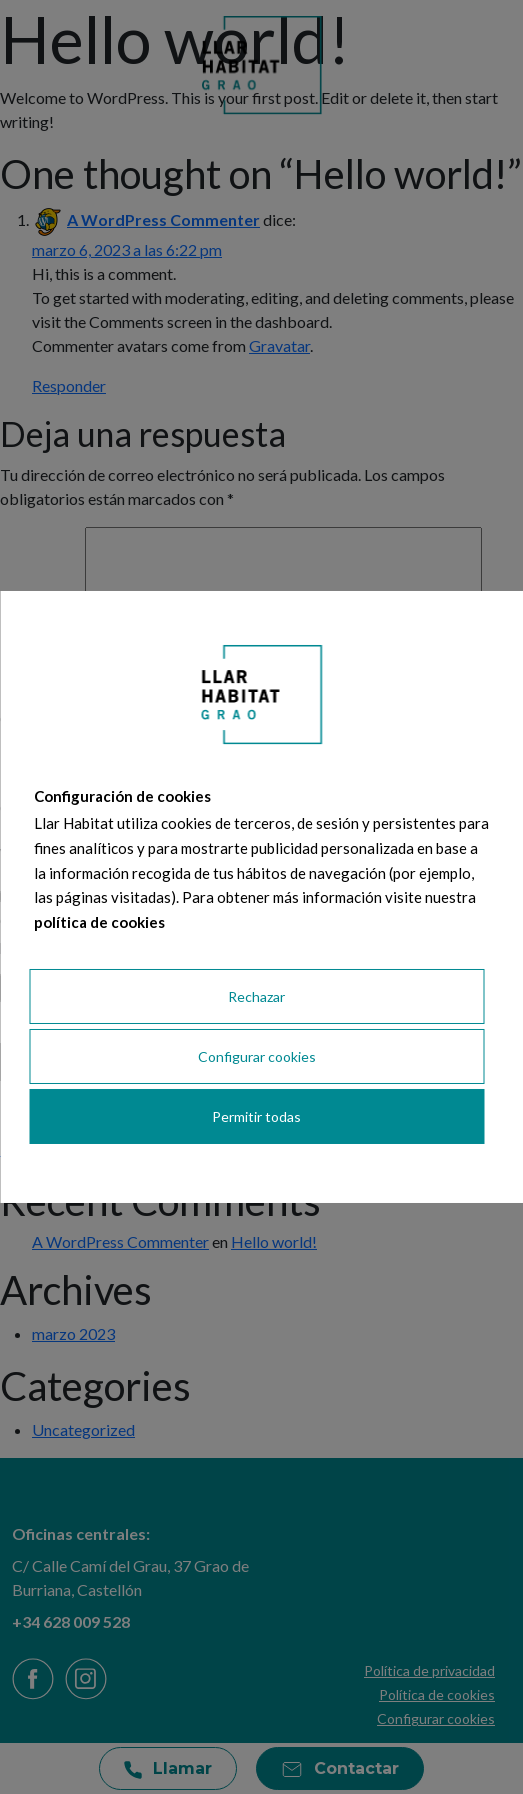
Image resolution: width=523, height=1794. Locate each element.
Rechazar (256, 996)
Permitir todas (256, 1116)
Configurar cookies (257, 1056)
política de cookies (99, 922)
